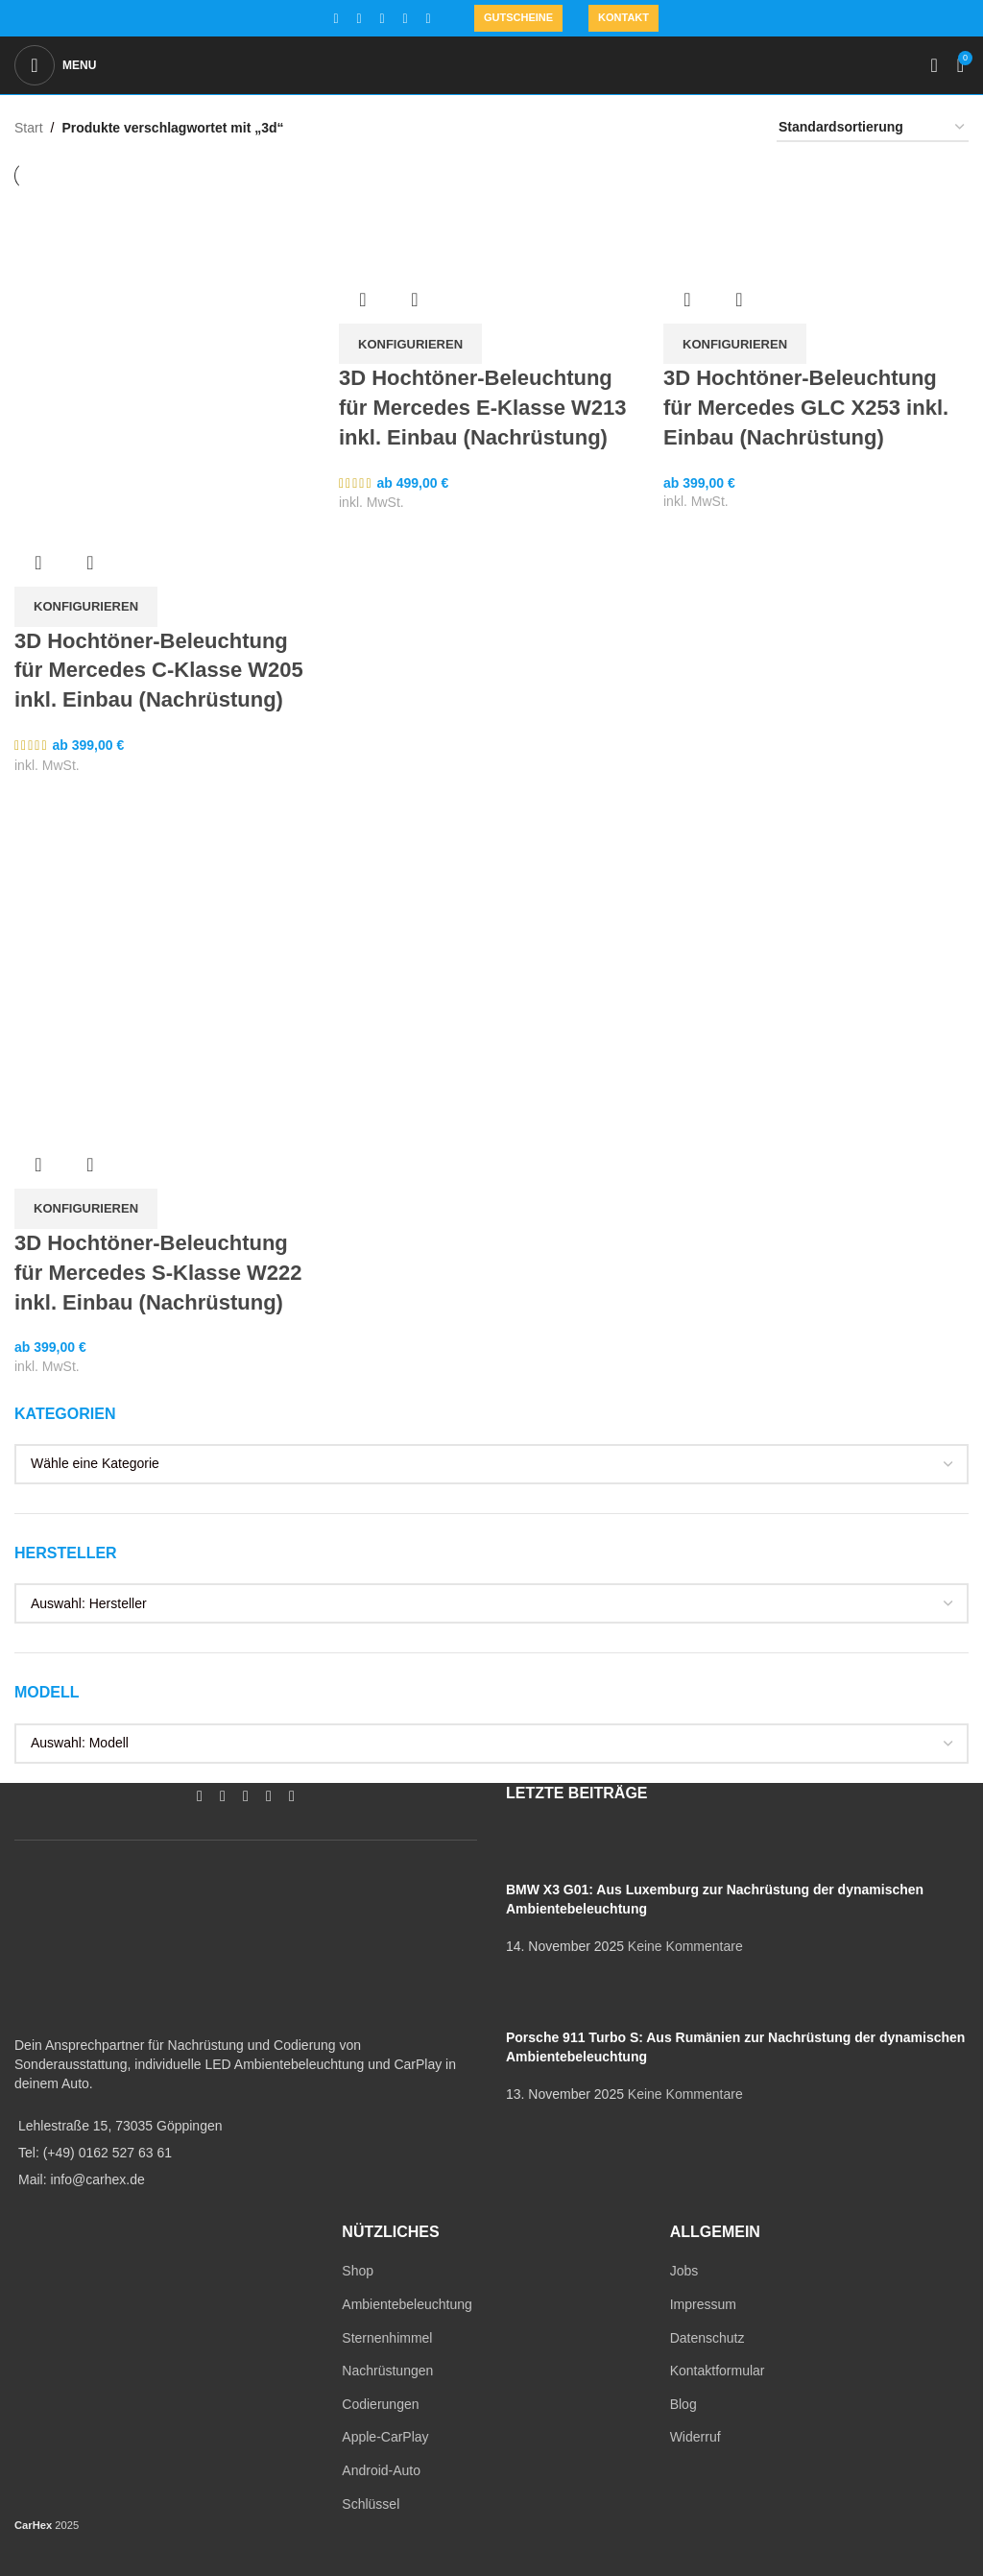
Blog (683, 2404)
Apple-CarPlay (385, 2436)
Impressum (703, 2304)
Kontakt (623, 17)
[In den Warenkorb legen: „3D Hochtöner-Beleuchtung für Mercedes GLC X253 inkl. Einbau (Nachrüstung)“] (734, 344)
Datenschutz (707, 2338)
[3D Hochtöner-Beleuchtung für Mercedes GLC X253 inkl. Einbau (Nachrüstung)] (816, 210)
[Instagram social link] (359, 19)
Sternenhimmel (387, 2338)
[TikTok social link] (428, 19)
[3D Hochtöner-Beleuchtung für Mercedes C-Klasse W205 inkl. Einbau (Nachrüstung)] (167, 341)
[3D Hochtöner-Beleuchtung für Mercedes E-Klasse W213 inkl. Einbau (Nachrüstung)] (491, 210)
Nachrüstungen (387, 2370)
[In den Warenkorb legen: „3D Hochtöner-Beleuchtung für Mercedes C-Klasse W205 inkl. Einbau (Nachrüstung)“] (85, 607)
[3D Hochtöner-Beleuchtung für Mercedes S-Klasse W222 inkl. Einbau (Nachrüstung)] (167, 812)
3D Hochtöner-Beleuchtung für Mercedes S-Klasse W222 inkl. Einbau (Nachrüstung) (158, 1272)
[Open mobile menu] (55, 65)
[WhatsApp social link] (405, 19)
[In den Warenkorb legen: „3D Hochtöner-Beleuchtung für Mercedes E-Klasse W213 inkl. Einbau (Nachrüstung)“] (410, 344)
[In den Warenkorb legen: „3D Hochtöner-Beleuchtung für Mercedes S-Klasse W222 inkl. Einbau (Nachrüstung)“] (85, 1209)
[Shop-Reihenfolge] (873, 128)
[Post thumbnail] (542, 1851)
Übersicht (38, 563)
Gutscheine (518, 17)
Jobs (684, 2270)
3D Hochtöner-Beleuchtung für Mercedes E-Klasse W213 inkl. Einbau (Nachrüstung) (483, 407)
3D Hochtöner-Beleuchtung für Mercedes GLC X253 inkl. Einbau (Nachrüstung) (805, 407)
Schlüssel (370, 2504)
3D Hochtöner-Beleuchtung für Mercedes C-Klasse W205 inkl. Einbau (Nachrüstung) (158, 670)
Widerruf (695, 2436)
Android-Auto (381, 2470)
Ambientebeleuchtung (406, 2304)
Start (28, 127)
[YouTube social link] (382, 19)
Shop (357, 2270)
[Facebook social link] (336, 19)
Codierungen (380, 2404)
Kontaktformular (717, 2370)
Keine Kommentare (685, 1946)
